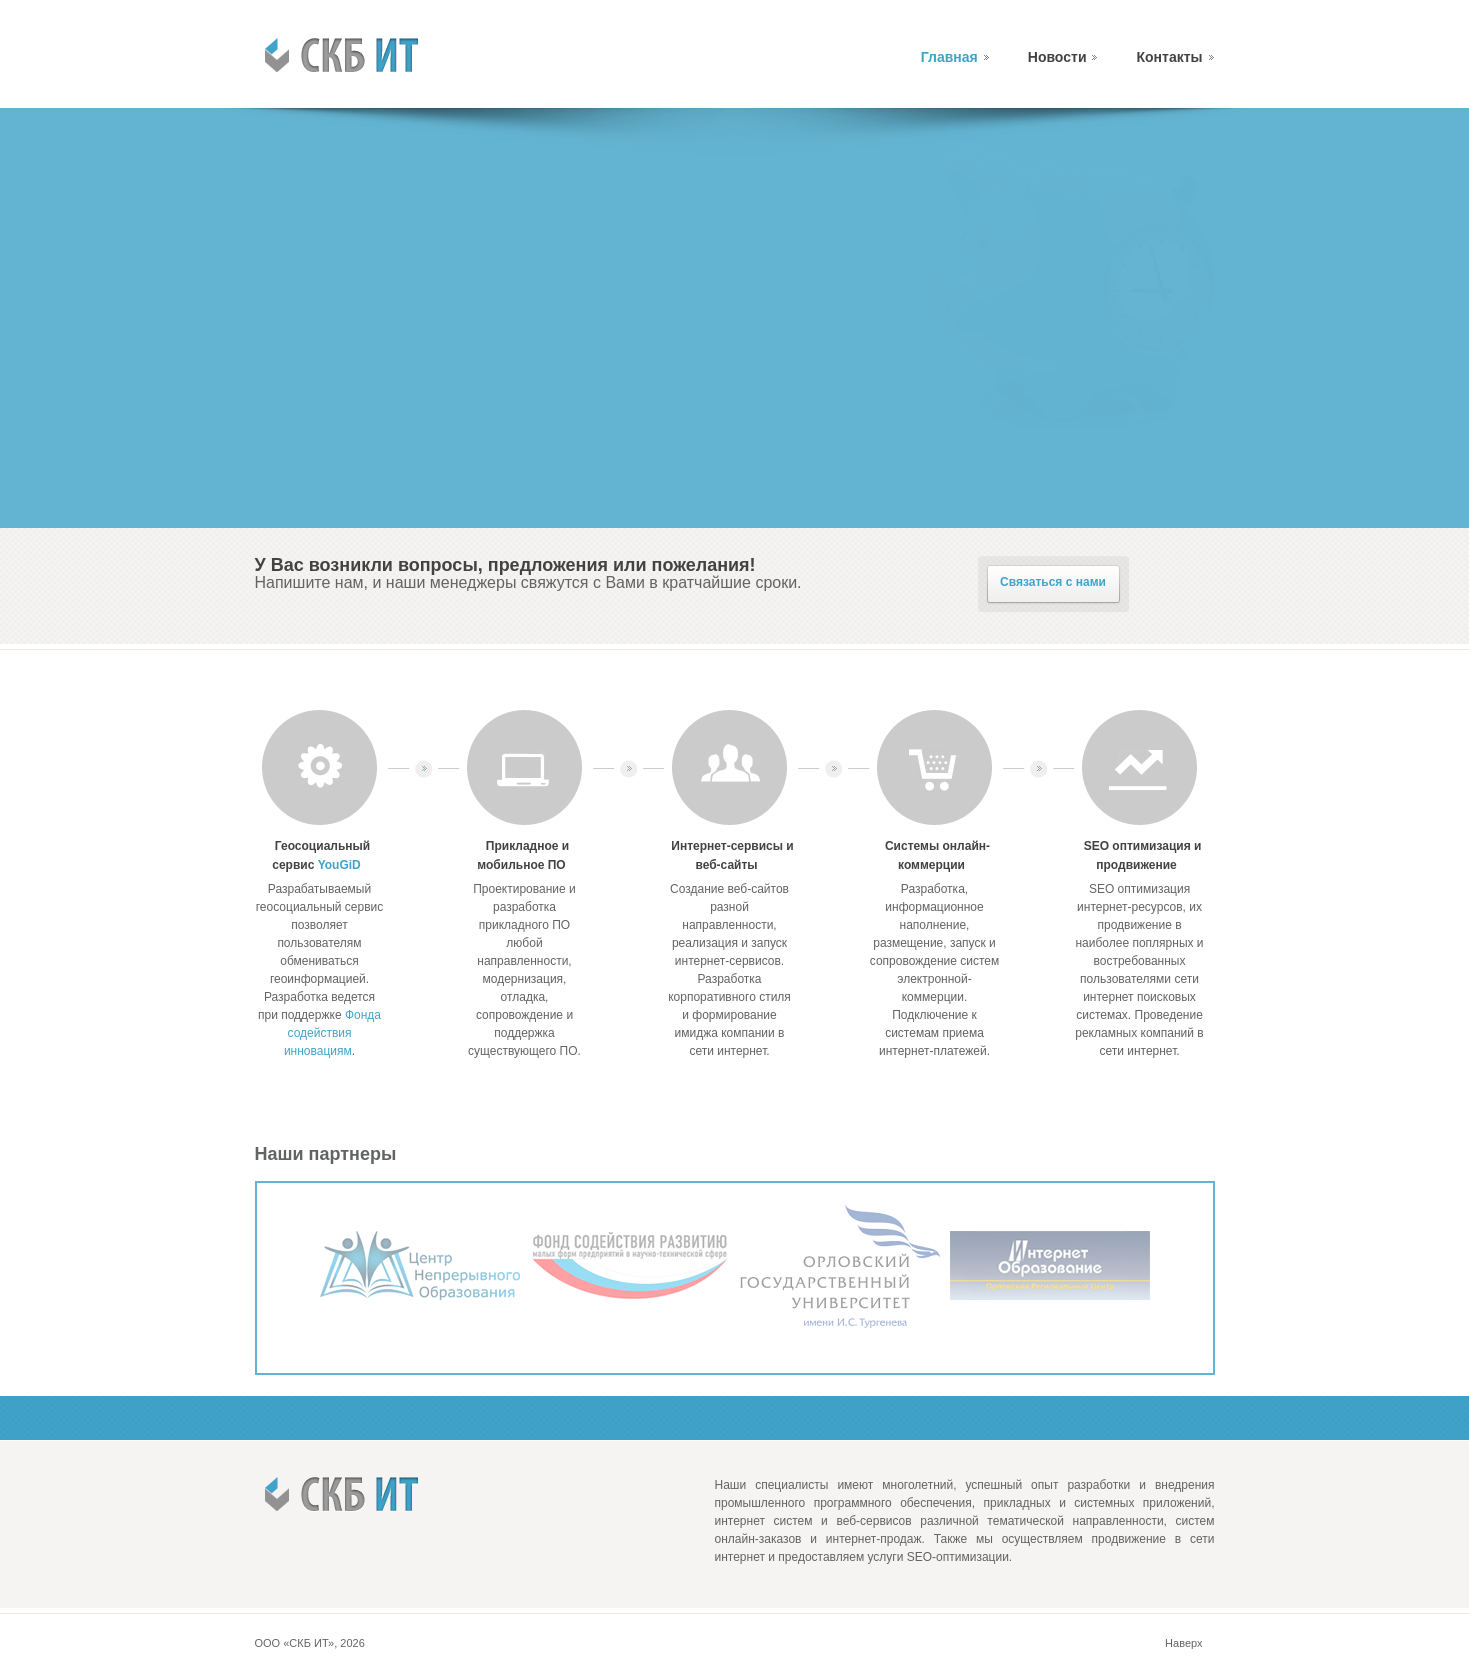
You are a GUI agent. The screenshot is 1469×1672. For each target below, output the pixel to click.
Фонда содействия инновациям (332, 1033)
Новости (1057, 57)
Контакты (1169, 57)
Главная (949, 57)
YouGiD (339, 865)
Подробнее (339, 472)
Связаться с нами (1053, 582)
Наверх (1183, 1643)
